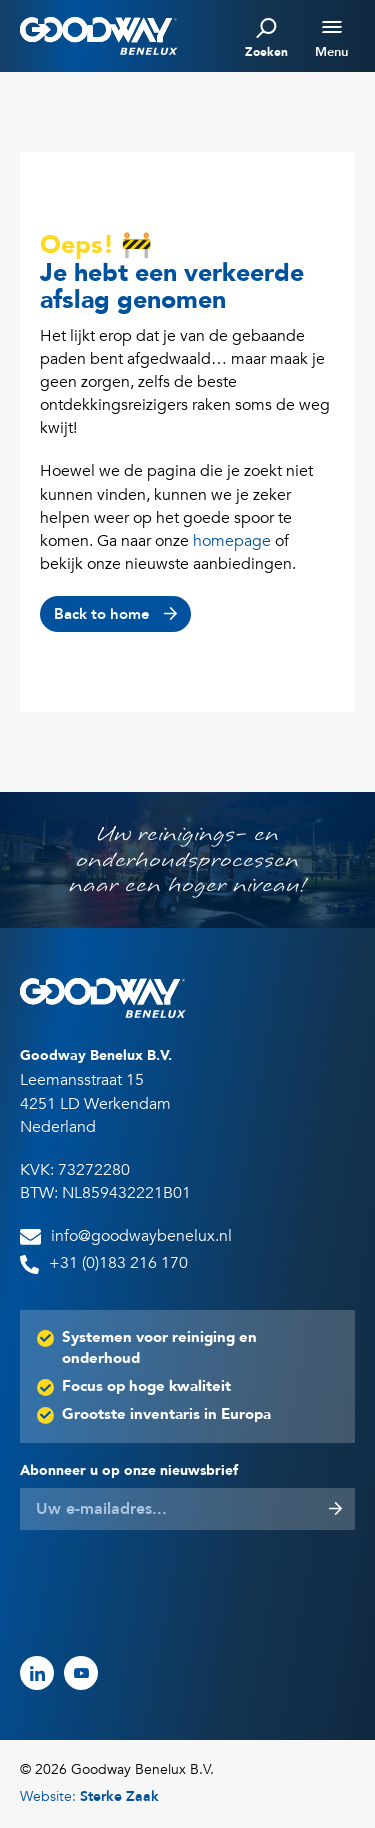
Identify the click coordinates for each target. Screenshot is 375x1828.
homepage (232, 541)
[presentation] (172, 1583)
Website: (89, 1796)
